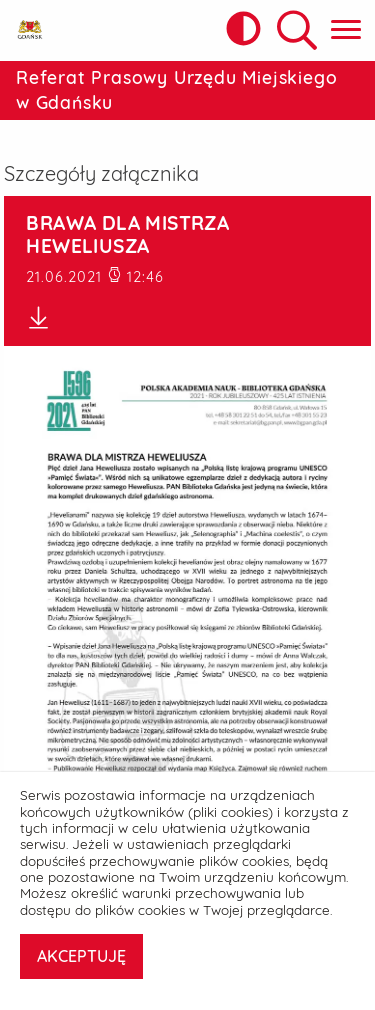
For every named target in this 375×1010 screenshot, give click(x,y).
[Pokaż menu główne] (346, 30)
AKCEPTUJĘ (81, 956)
